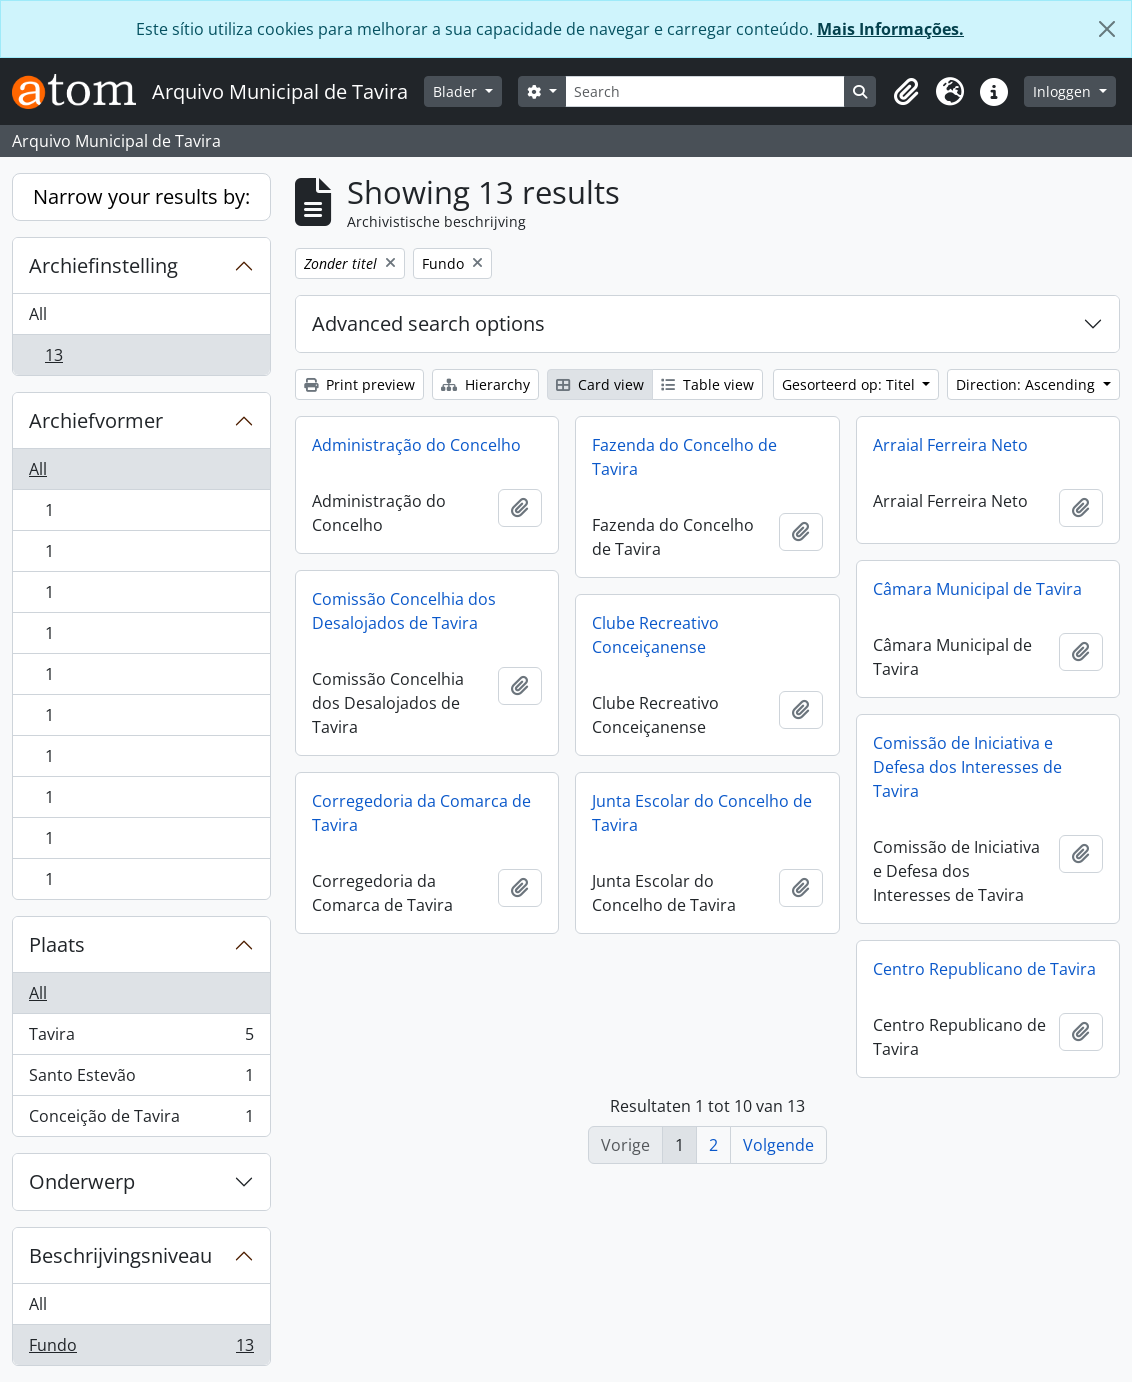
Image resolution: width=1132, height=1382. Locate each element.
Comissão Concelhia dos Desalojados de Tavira (404, 611)
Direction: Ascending (1027, 384)
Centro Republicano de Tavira (984, 969)
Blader (457, 91)
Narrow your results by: (141, 196)
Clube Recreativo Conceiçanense (655, 635)
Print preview (359, 384)
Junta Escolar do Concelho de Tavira (702, 813)
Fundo (141, 1349)
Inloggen (1064, 91)
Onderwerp (82, 1181)
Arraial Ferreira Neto (950, 445)
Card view (600, 384)
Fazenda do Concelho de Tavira (684, 457)
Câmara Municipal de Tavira (977, 589)
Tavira (141, 1038)
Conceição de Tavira (141, 1120)
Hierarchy (485, 384)
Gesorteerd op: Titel (850, 384)
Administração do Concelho (416, 445)
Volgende (778, 1145)
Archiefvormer (96, 420)
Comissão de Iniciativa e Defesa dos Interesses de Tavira (967, 767)
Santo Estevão (141, 1079)
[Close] (1107, 29)
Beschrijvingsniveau (120, 1255)
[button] (906, 92)
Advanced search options (428, 323)
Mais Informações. (890, 29)
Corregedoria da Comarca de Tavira (421, 813)
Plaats (57, 944)
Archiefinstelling (103, 265)
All (38, 314)
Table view (707, 384)
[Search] (705, 91)
